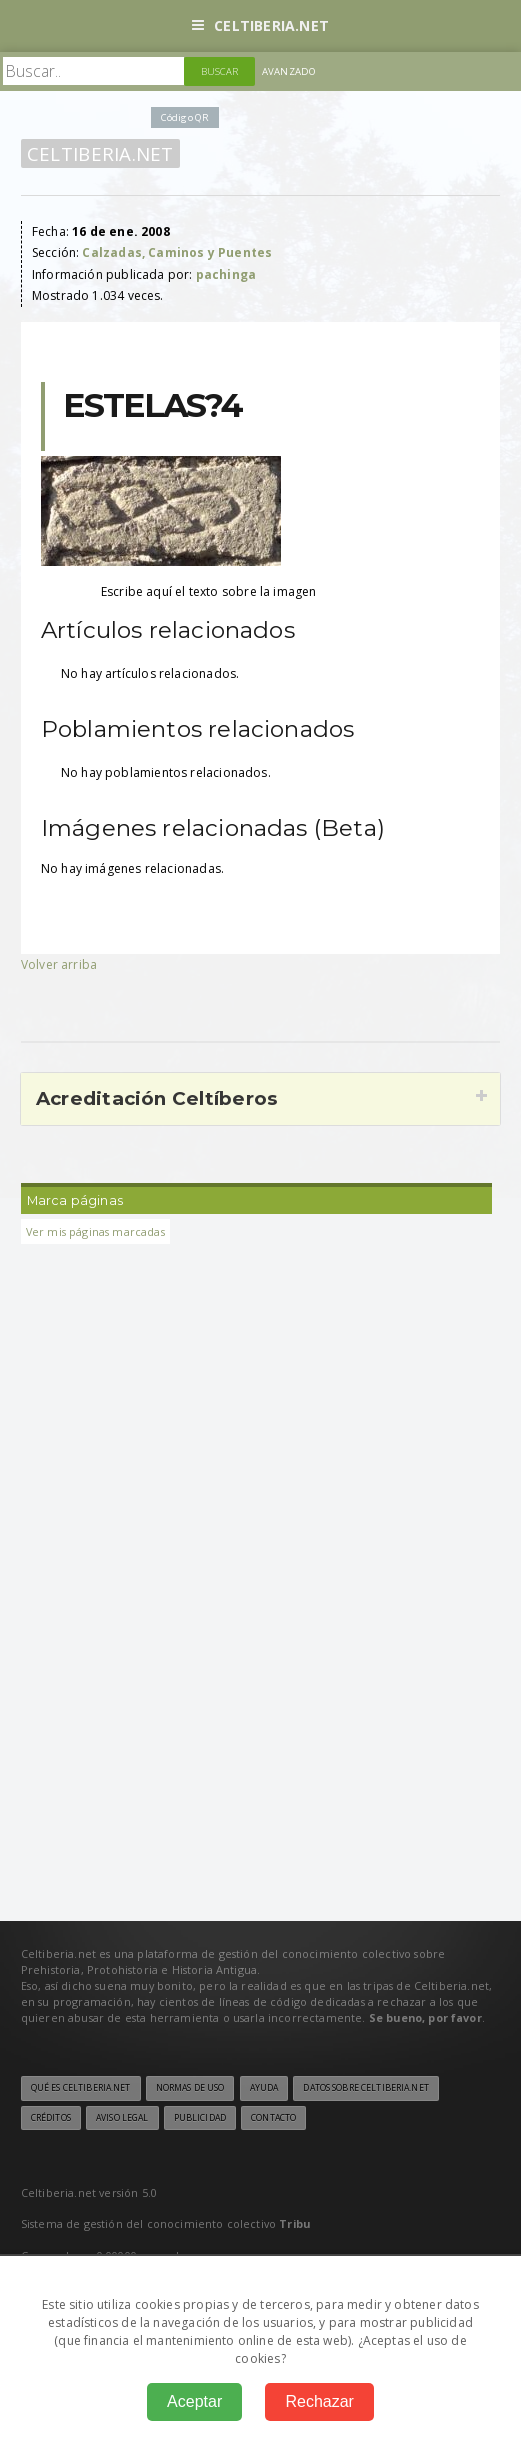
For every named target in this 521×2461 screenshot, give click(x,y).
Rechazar (319, 2401)
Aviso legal (122, 2118)
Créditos (51, 2118)
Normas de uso (190, 2088)
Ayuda (264, 2088)
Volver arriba (59, 964)
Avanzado (289, 71)
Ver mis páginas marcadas (95, 1231)
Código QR (185, 117)
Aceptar (194, 2401)
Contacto (273, 2118)
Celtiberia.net (260, 25)
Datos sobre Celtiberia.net (365, 2088)
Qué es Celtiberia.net (81, 2088)
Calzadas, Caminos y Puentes (177, 252)
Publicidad (200, 2118)
